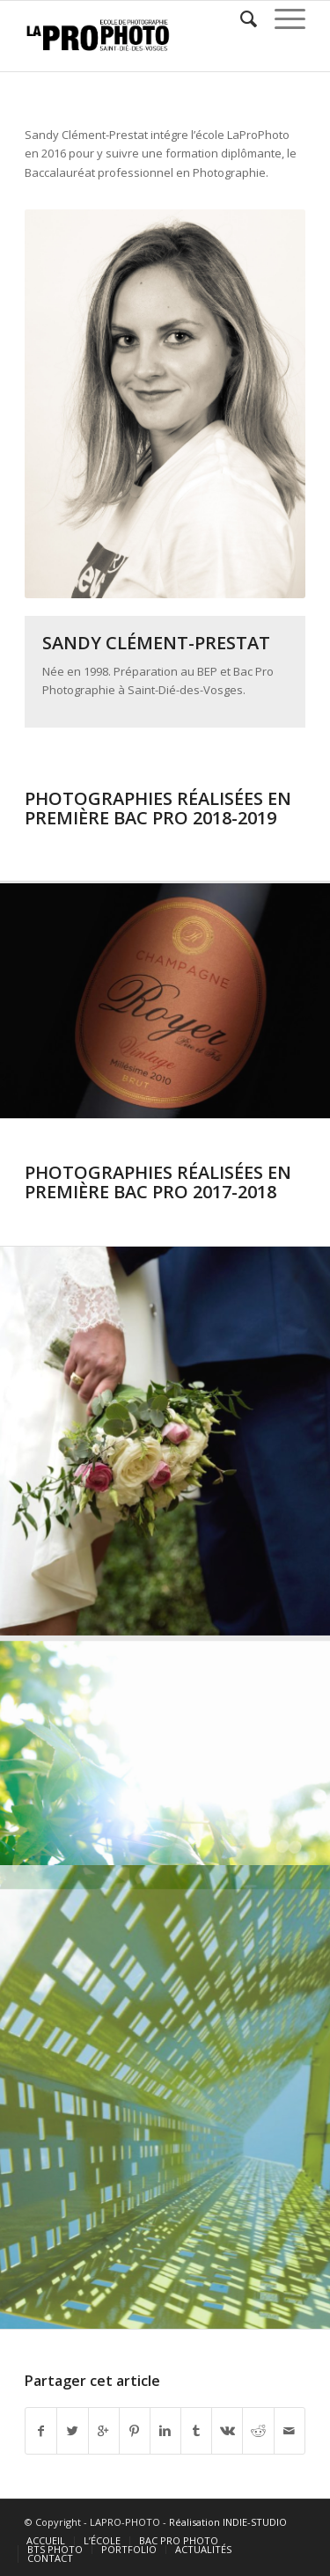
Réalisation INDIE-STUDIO (228, 2521)
